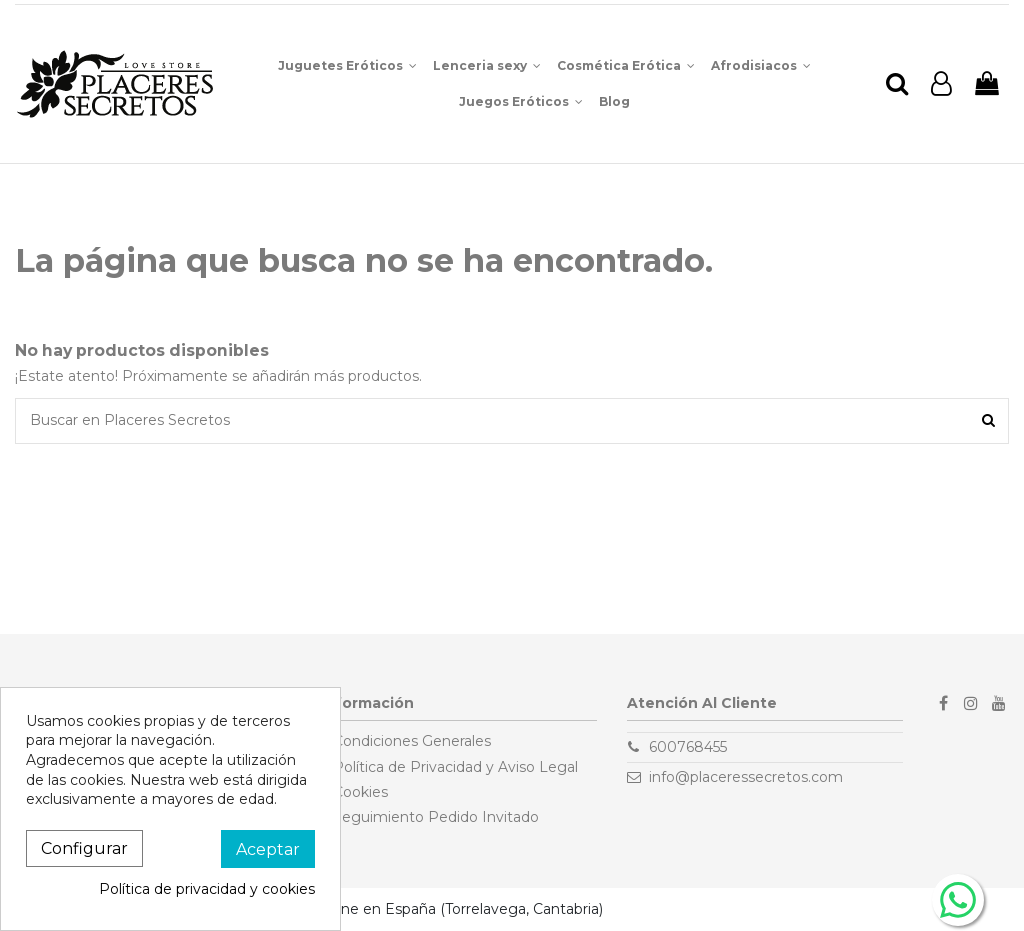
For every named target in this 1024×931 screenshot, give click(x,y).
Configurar (84, 848)
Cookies (360, 792)
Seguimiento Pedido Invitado (436, 817)
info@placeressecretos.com (746, 777)
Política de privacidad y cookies (207, 889)
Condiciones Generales (412, 741)
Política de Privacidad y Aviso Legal (455, 767)
